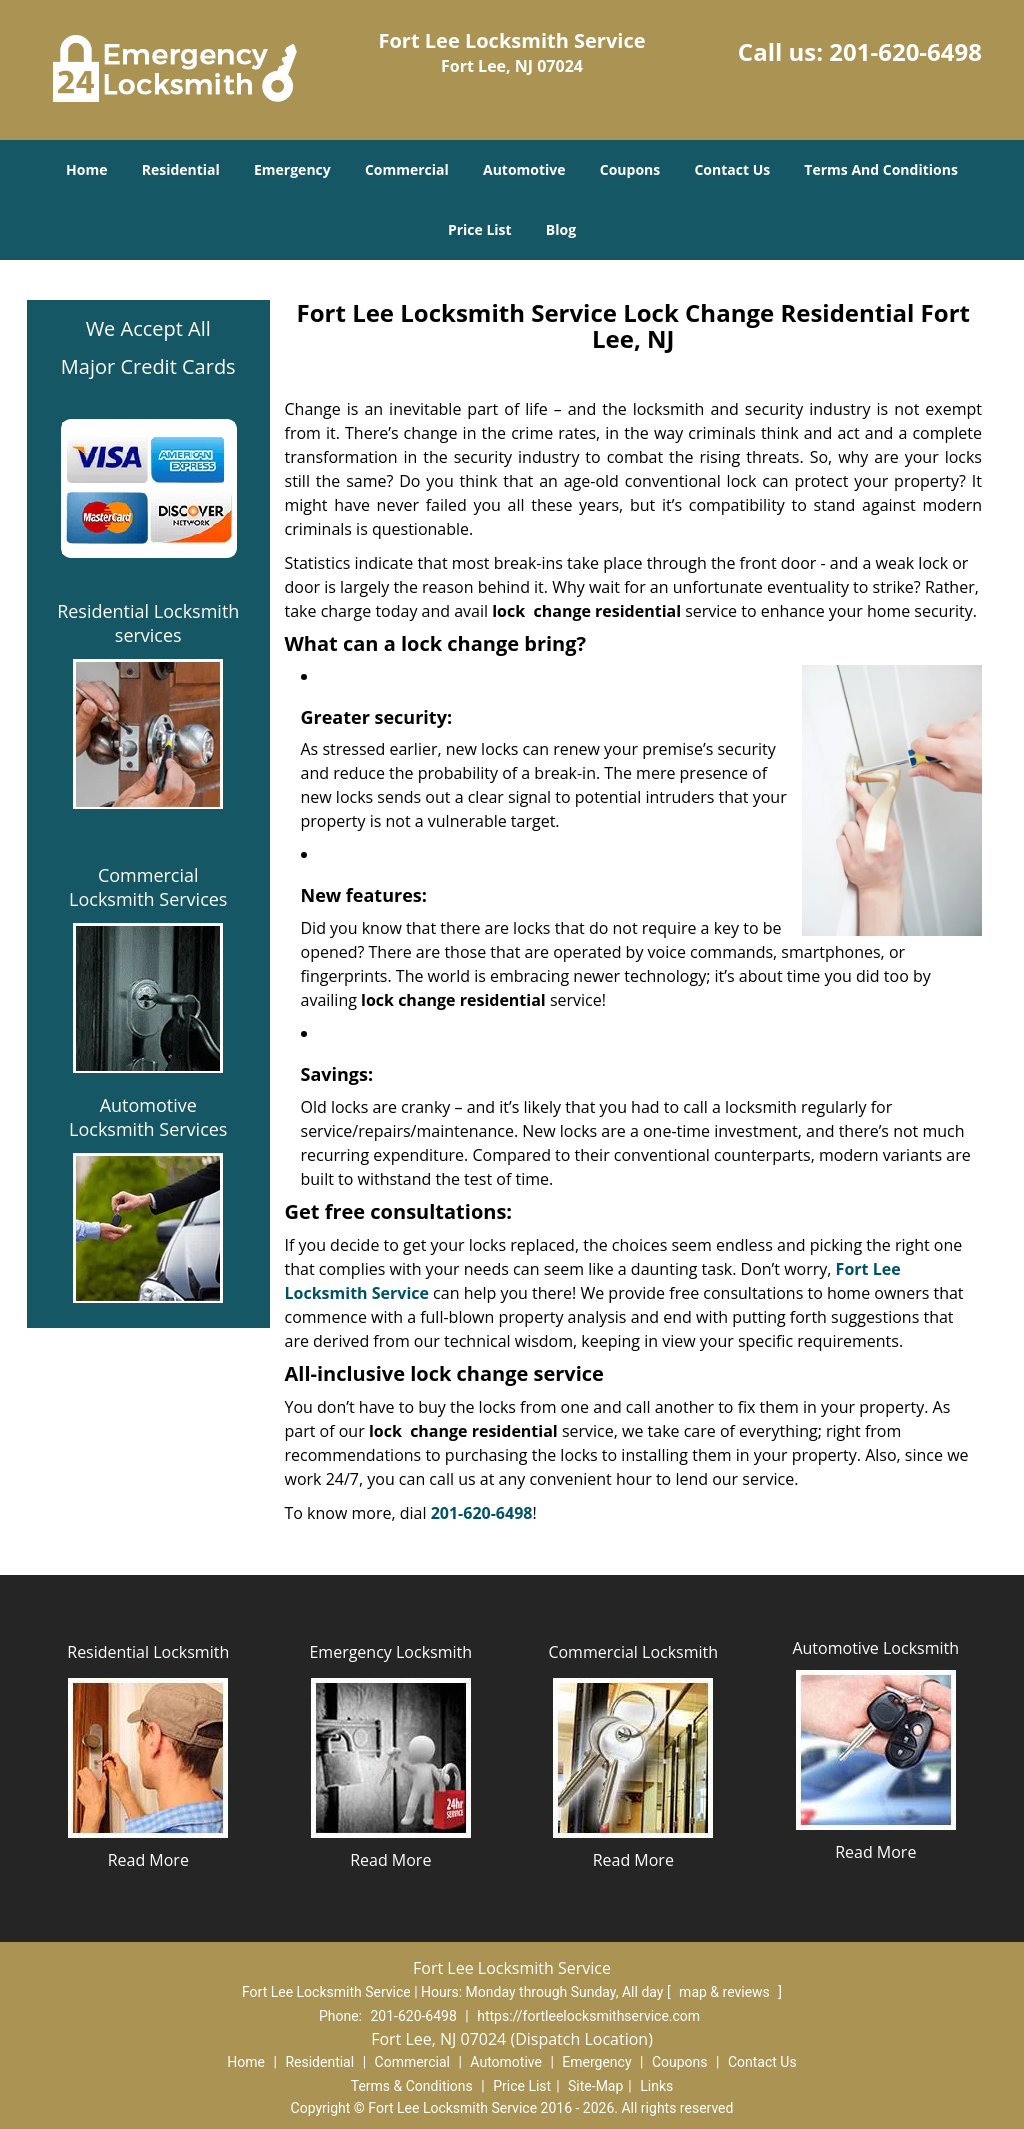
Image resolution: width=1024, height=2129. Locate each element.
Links (656, 2086)
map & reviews (726, 1992)
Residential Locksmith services (148, 623)
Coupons (630, 169)
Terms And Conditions (881, 169)
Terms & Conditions (412, 2086)
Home (86, 169)
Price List (480, 229)
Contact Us (732, 169)
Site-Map (595, 2086)
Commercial (407, 169)
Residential (181, 169)
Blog (561, 229)
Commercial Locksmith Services (148, 887)
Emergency (292, 169)
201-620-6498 (905, 51)
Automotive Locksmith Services (148, 1117)
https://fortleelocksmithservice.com (588, 2016)
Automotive (524, 169)
